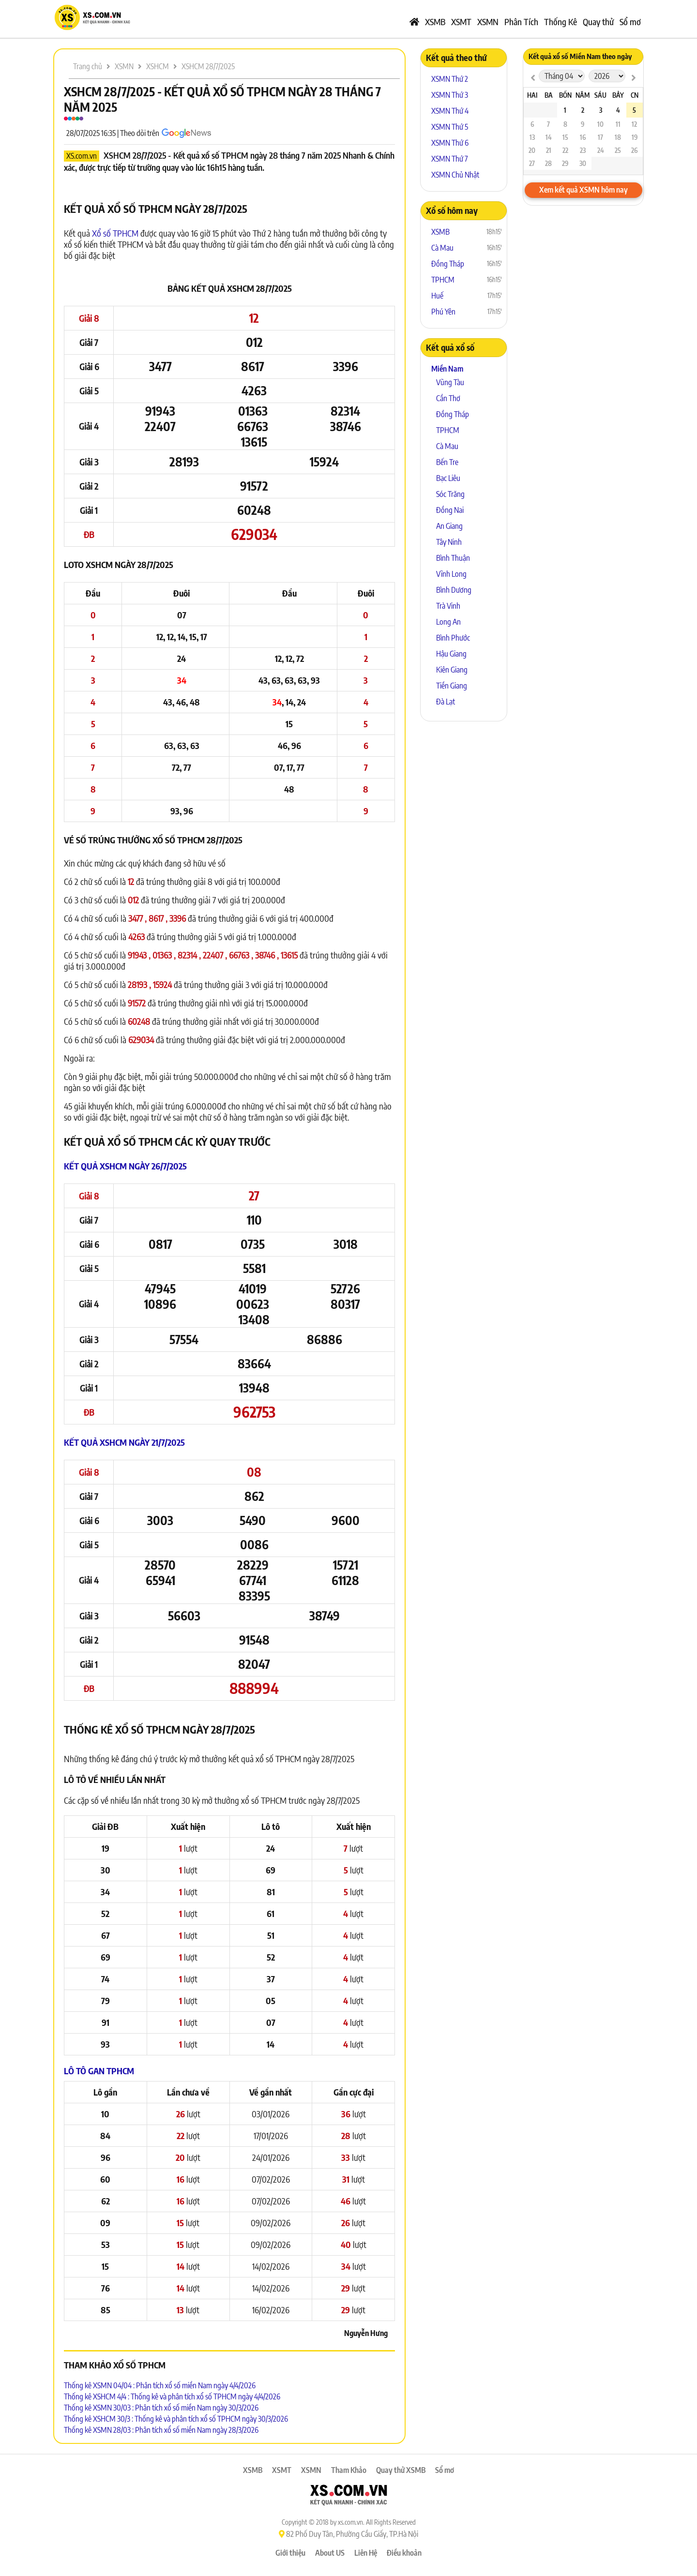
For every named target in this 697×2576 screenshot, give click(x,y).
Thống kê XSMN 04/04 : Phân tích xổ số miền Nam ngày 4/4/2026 (160, 2385)
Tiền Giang (451, 685)
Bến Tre (447, 462)
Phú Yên (443, 311)
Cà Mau (442, 247)
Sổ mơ (630, 21)
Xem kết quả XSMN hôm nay (583, 190)
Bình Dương (453, 590)
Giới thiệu (290, 2553)
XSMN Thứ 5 (449, 127)
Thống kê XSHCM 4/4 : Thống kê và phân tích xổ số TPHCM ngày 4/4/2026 (172, 2396)
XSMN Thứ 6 (450, 143)
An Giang (449, 526)
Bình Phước (453, 638)
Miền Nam (447, 369)
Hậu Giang (451, 654)
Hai (532, 95)
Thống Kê (560, 21)
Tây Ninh (449, 542)
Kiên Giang (452, 669)
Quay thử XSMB (400, 2470)
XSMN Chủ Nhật (455, 175)
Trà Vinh (448, 606)
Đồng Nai (450, 510)
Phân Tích (521, 21)
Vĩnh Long (451, 574)
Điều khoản (404, 2553)
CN (634, 95)
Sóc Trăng (450, 494)
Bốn (565, 95)
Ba (549, 95)
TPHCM (443, 279)
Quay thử (598, 21)
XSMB (435, 21)
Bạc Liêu (448, 478)
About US (330, 2553)
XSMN (488, 21)
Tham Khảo (348, 2470)
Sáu (600, 95)
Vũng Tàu (450, 382)
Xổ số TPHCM (115, 233)
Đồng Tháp (447, 263)
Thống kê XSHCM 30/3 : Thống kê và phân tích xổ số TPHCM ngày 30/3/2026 (176, 2419)
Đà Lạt (445, 701)
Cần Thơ (448, 398)
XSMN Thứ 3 (449, 95)
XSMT (461, 21)
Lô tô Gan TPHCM (99, 2070)
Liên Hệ (365, 2553)
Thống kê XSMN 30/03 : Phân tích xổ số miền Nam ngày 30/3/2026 (161, 2407)
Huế (437, 295)
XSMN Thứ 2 (449, 79)
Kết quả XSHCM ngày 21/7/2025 (124, 1442)
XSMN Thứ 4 (450, 111)
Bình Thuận (453, 558)
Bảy (618, 95)
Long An (448, 622)
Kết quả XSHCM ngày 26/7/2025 (125, 1165)
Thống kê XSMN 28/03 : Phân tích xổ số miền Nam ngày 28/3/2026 (161, 2430)
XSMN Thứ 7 (449, 159)
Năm (583, 95)
